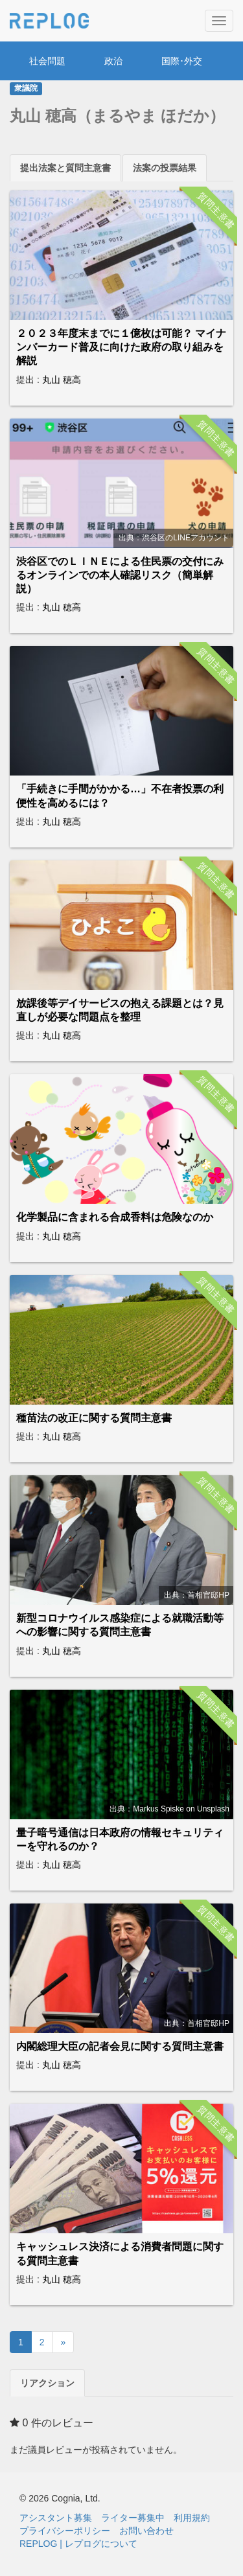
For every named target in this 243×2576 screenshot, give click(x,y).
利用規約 (192, 2518)
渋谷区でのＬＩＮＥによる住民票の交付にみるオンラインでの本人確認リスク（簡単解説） (120, 575)
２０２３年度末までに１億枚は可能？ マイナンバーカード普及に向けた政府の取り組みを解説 (121, 347)
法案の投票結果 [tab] (164, 168)
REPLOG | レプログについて (78, 2543)
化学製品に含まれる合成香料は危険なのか (114, 1217)
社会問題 (47, 61)
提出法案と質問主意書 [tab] (65, 168)
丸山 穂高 (61, 379)
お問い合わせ (146, 2530)
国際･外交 (181, 61)
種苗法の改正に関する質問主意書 (94, 1417)
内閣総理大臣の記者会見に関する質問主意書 (120, 2046)
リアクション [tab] (47, 2383)
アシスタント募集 (55, 2518)
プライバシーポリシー (64, 2530)
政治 (113, 61)
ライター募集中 (133, 2518)
